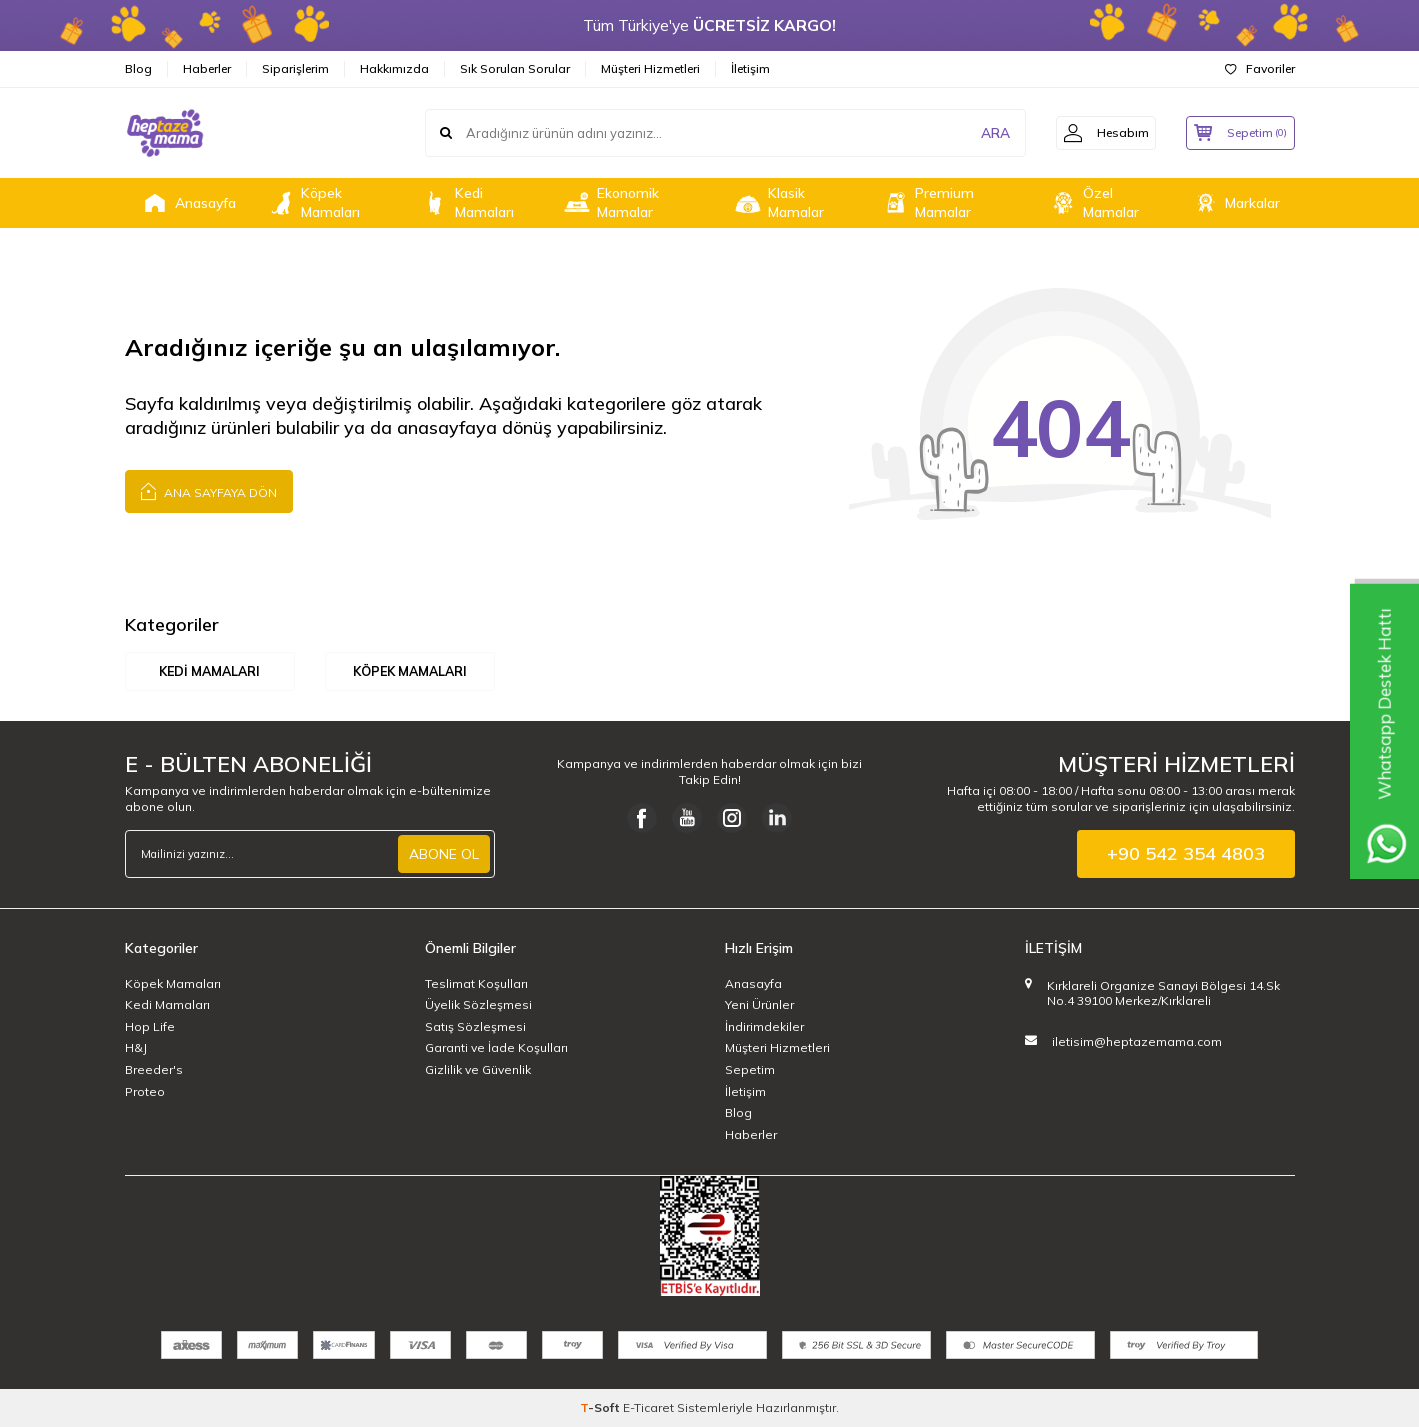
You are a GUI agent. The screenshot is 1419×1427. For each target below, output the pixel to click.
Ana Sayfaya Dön (209, 490)
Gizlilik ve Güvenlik (478, 1070)
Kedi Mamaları (467, 202)
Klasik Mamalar (778, 202)
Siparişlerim (295, 68)
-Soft (601, 1407)
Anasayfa (188, 203)
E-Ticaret (648, 1407)
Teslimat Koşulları (476, 983)
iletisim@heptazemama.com (1137, 1041)
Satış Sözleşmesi (475, 1026)
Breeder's (154, 1070)
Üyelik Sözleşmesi (478, 1005)
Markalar (1235, 203)
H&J (136, 1048)
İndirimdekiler (764, 1026)
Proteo (145, 1091)
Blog (138, 68)
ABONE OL (444, 854)
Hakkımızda (394, 68)
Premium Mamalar (927, 202)
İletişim (750, 68)
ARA (982, 133)
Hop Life (150, 1026)
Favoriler (1260, 68)
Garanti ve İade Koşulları (496, 1048)
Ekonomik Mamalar (610, 202)
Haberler (207, 68)
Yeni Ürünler (759, 1005)
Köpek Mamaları (313, 202)
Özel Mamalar (1093, 202)
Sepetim (750, 1070)
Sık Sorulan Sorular (515, 68)
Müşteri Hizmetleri (650, 68)
